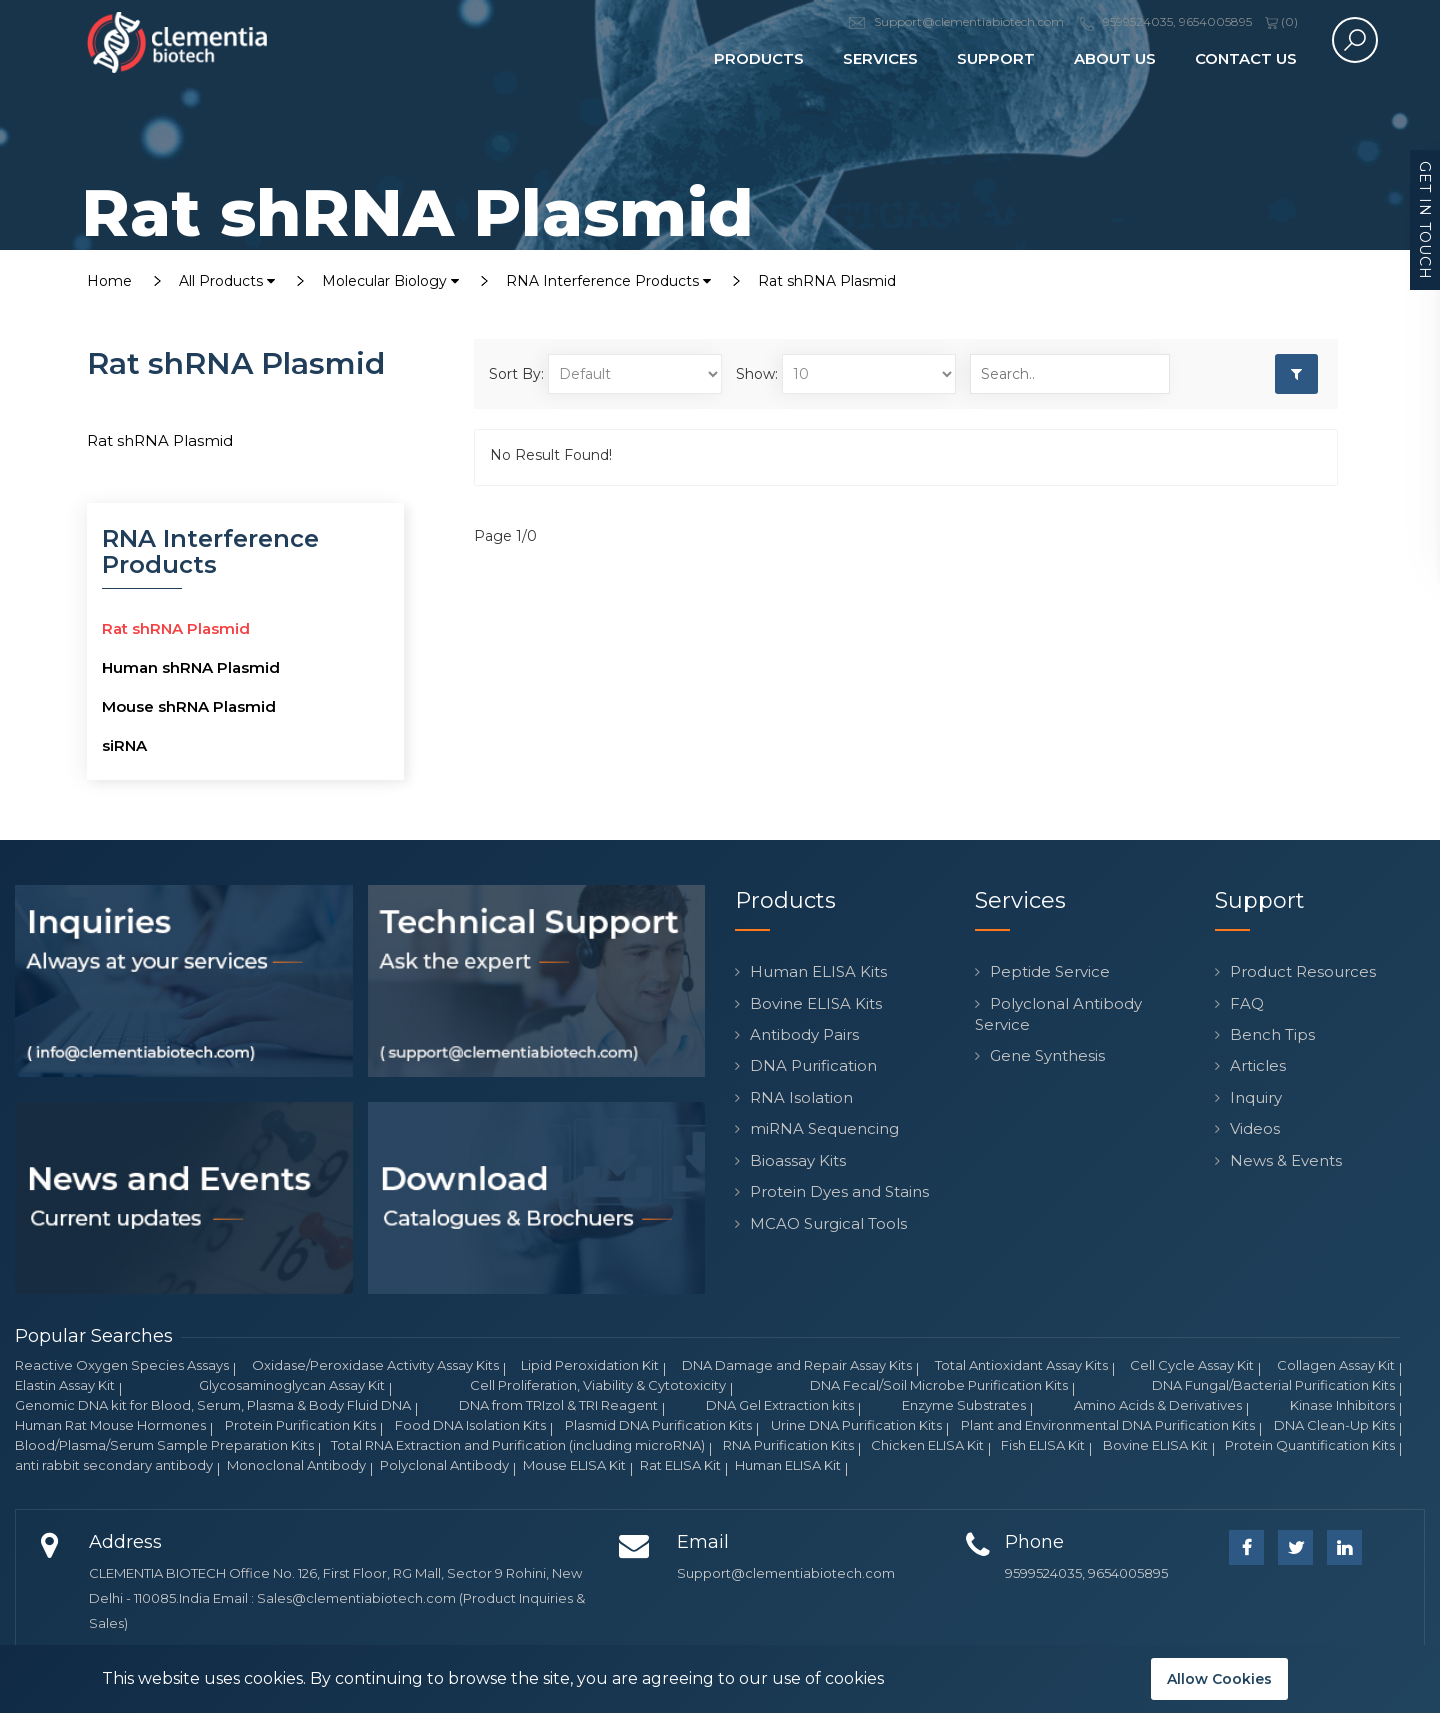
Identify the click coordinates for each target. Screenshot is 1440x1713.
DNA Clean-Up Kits (1334, 1425)
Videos (1255, 1128)
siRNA (124, 745)
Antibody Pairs (804, 1034)
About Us (1115, 58)
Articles (1258, 1065)
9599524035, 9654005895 (1086, 1573)
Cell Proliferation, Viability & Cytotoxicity (598, 1385)
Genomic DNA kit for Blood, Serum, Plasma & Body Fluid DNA (213, 1405)
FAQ (1247, 1003)
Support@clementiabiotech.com (786, 1573)
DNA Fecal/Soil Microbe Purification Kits (939, 1385)
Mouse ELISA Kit (574, 1465)
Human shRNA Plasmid (191, 667)
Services (880, 58)
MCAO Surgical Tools (828, 1223)
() (1281, 21)
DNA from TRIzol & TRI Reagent (558, 1405)
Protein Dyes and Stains (839, 1191)
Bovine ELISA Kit (1155, 1445)
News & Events (1286, 1160)
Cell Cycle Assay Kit (1192, 1365)
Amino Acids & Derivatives (1158, 1405)
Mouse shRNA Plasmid (189, 706)
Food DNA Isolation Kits (470, 1425)
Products (759, 58)
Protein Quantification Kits (1310, 1445)
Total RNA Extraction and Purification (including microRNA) (518, 1445)
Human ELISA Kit (788, 1465)
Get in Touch (1425, 220)
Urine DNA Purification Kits (856, 1425)
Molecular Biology (390, 281)
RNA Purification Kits (788, 1445)
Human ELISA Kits (818, 971)
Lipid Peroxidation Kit (590, 1365)
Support (996, 58)
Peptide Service (1050, 971)
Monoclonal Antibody (296, 1465)
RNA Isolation (801, 1097)
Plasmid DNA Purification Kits (658, 1425)
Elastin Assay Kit (65, 1385)
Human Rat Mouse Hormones (110, 1425)
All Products (227, 281)
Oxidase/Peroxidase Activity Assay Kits (375, 1365)
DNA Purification (813, 1065)
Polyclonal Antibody (444, 1465)
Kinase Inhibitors (1342, 1405)
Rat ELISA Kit (680, 1465)
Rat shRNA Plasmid (827, 281)
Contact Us (1246, 58)
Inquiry (1256, 1097)
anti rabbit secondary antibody (114, 1465)
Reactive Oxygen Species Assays (122, 1365)
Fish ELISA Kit (1043, 1445)
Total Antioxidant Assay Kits (1021, 1365)
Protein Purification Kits (300, 1425)
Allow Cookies (1219, 1679)
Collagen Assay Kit (1336, 1365)
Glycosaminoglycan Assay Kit (292, 1385)
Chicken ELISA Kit (927, 1445)
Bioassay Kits (798, 1160)
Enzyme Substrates (964, 1405)
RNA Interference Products (608, 281)
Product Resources (1303, 971)
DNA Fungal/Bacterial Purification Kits (1273, 1385)
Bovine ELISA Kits (816, 1003)
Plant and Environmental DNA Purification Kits (1108, 1425)
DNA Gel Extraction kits (780, 1405)
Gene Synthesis (1047, 1055)
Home (109, 281)
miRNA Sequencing (824, 1128)
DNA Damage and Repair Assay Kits (797, 1365)
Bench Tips (1272, 1034)
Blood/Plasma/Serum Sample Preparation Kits (164, 1445)
